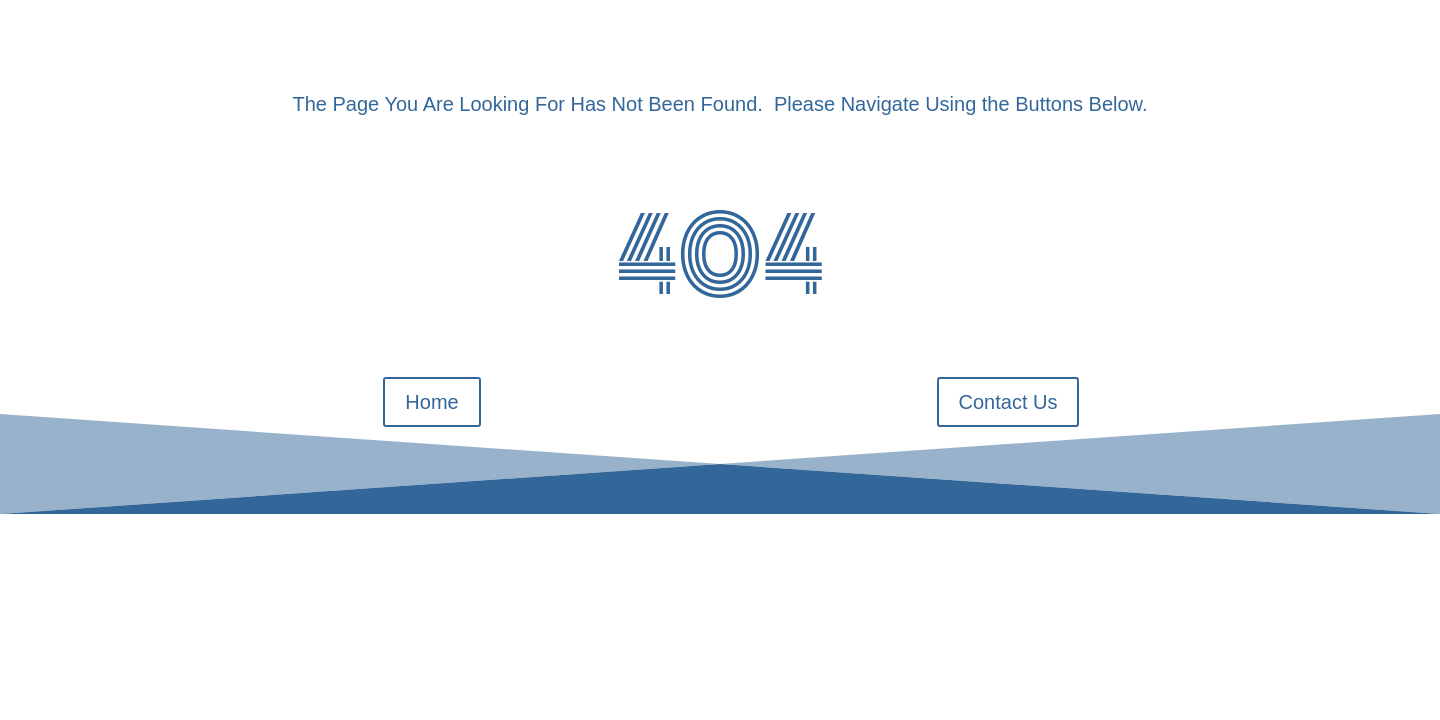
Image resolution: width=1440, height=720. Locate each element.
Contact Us (1008, 402)
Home (431, 402)
